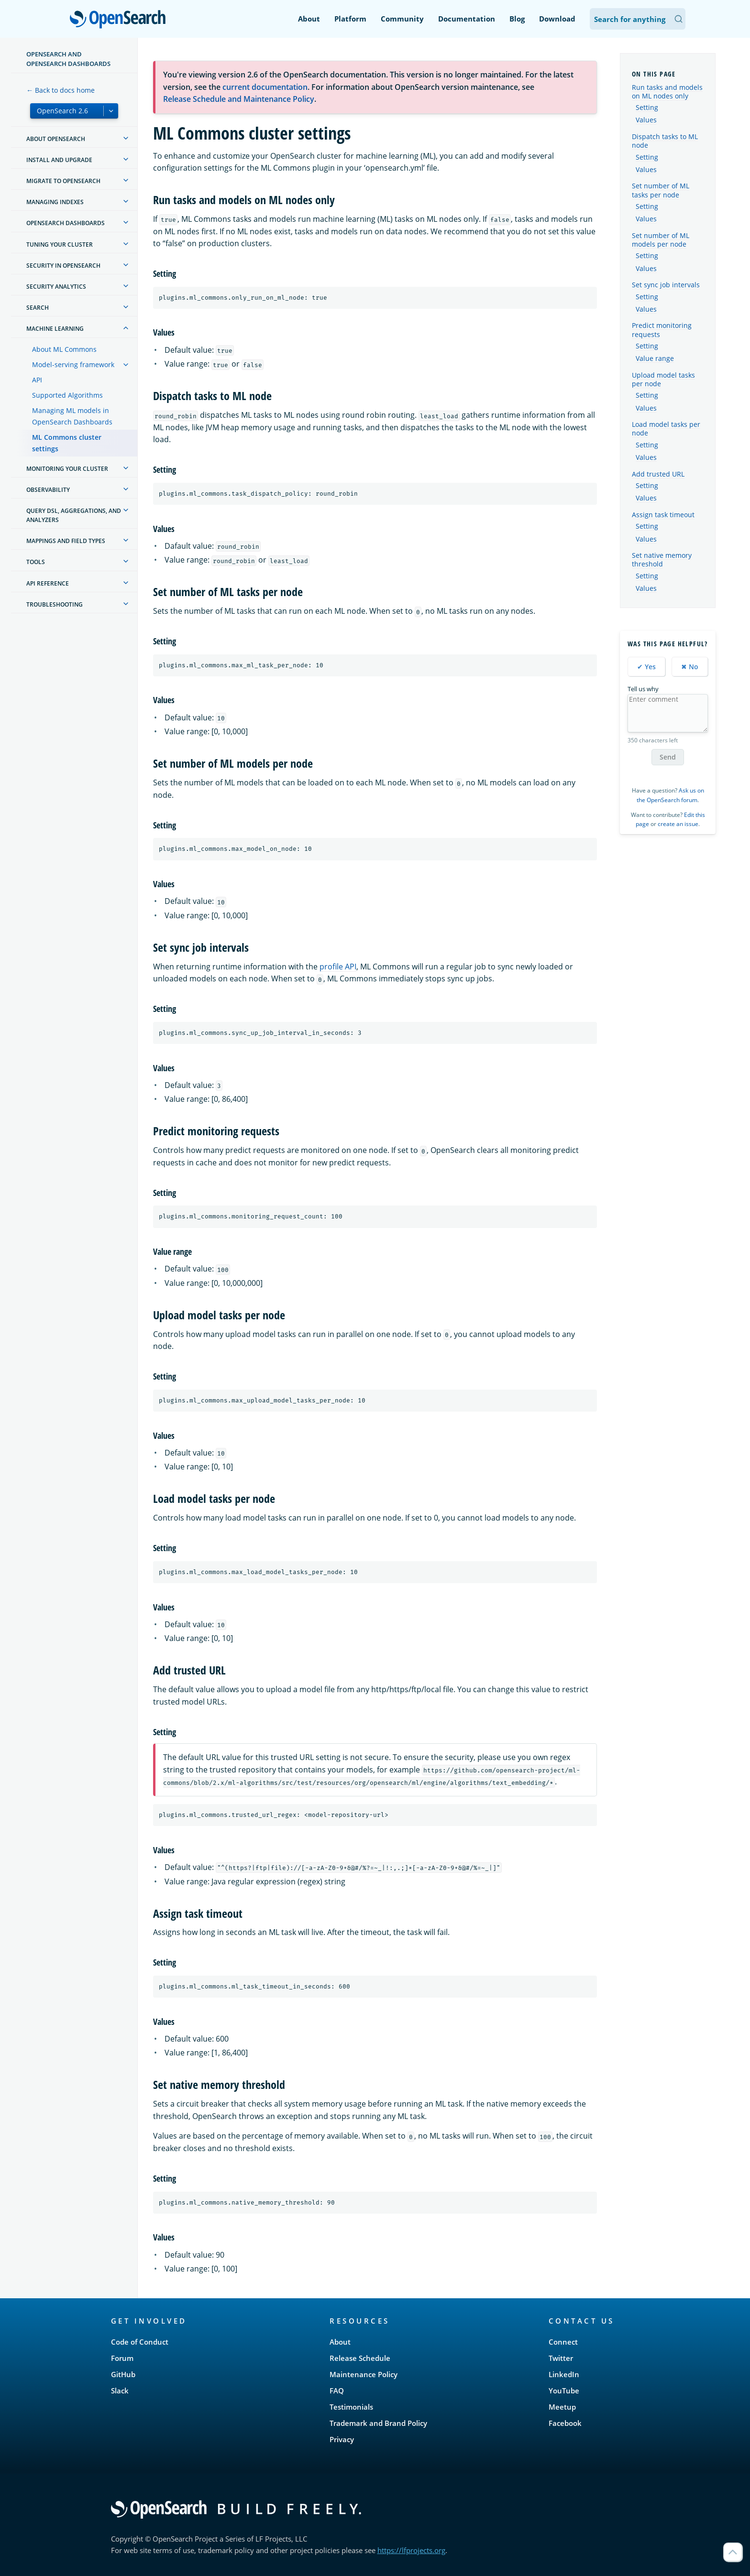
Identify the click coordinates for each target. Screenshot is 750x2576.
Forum (122, 2358)
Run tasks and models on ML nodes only (667, 91)
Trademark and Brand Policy (378, 2423)
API (37, 379)
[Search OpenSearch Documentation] (637, 19)
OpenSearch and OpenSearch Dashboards (68, 59)
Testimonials (351, 2407)
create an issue (678, 824)
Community (402, 18)
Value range (655, 358)
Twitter (561, 2358)
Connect (563, 2342)
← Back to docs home (60, 90)
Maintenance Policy (363, 2374)
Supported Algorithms (67, 395)
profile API (338, 966)
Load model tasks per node (666, 428)
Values (646, 120)
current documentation (265, 87)
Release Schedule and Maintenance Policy (238, 99)
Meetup (562, 2407)
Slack (120, 2390)
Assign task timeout (663, 514)
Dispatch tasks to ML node (665, 141)
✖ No (689, 666)
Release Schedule (360, 2358)
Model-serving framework (73, 364)
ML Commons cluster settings (66, 443)
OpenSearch (120, 20)
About (309, 18)
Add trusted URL (658, 473)
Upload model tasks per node (663, 379)
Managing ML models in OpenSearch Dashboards (72, 416)
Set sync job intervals (666, 284)
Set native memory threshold (662, 559)
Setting (647, 107)
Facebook (565, 2423)
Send (668, 756)
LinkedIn (564, 2374)
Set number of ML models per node (660, 240)
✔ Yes (646, 666)
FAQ (337, 2390)
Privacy (342, 2439)
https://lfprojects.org (411, 2550)
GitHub (123, 2374)
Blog (517, 18)
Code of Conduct (139, 2342)
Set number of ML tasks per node (660, 190)
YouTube (564, 2390)
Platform (350, 18)
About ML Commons (64, 349)
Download (557, 18)
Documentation (466, 18)
